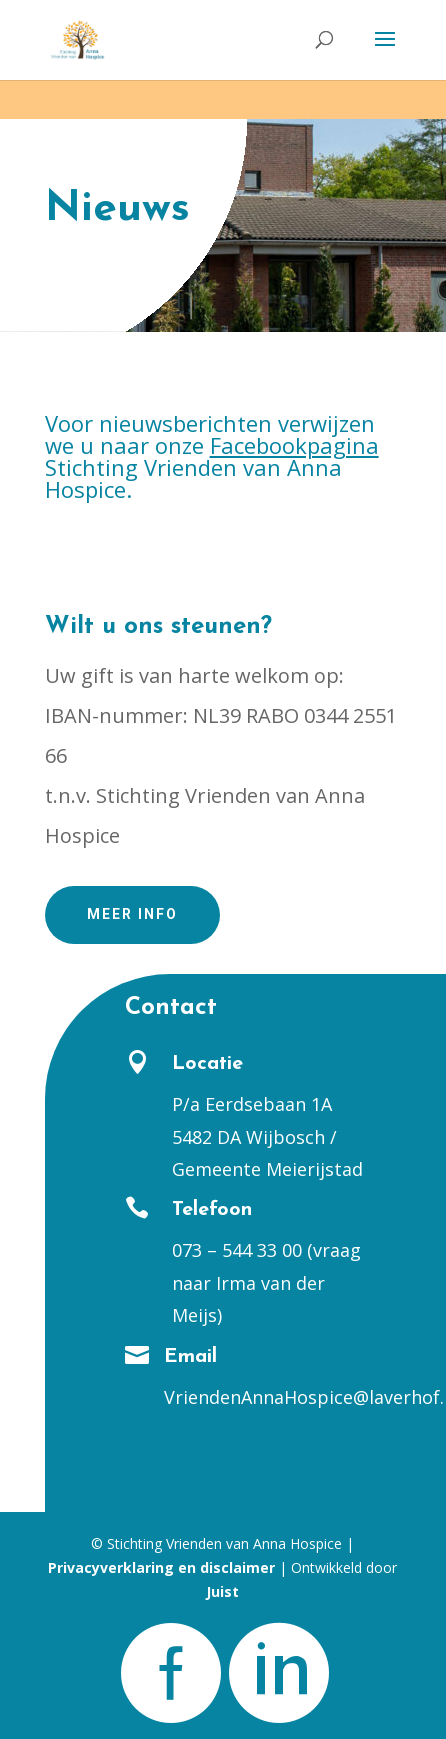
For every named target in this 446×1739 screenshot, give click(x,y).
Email (190, 1357)
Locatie (207, 1064)
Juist (222, 1591)
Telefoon (212, 1210)
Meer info (132, 914)
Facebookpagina (294, 445)
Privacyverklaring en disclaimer (161, 1567)
